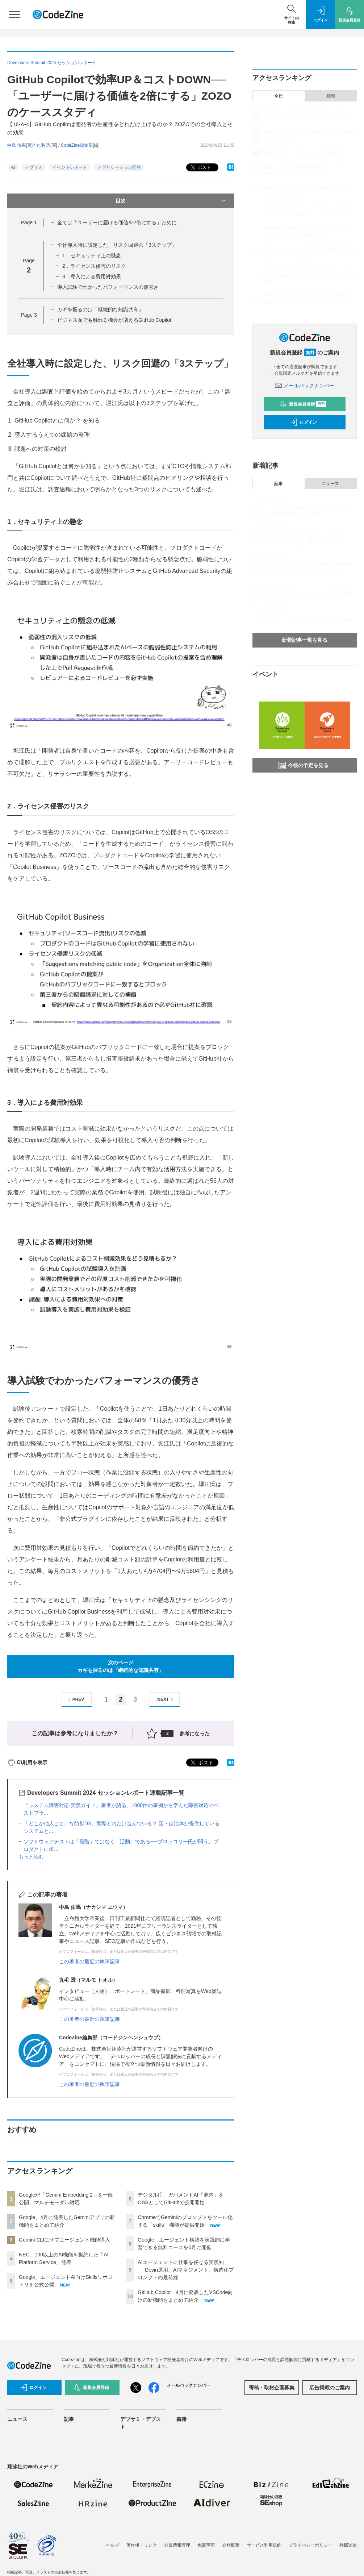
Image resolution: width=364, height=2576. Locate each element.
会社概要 (230, 2545)
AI (13, 167)
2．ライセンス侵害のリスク (94, 266)
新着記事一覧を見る (304, 640)
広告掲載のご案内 (329, 2387)
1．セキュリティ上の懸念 (91, 255)
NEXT (166, 1700)
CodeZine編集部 (77, 145)
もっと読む (31, 1857)
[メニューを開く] (14, 14)
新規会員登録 (303, 404)
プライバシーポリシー (310, 2545)
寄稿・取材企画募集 (271, 2387)
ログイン (303, 422)
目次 (171, 200)
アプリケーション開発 (119, 167)
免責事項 (206, 2545)
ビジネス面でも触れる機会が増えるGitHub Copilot (114, 320)
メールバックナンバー (304, 385)
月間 (330, 96)
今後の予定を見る (304, 765)
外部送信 (348, 2545)
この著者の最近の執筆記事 (89, 1961)
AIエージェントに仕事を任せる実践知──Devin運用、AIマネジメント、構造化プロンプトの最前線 (186, 2269)
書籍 (181, 2419)
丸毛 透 (43, 145)
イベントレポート (70, 167)
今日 (278, 96)
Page (29, 222)
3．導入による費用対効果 (91, 276)
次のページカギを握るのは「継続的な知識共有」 (121, 1666)
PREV (75, 1700)
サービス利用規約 (264, 2545)
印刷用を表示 (27, 1762)
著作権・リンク (141, 2545)
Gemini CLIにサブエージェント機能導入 (64, 2240)
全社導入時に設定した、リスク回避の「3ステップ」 (117, 245)
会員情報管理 (177, 2545)
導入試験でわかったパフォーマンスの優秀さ (108, 287)
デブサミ (33, 167)
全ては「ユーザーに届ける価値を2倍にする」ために (117, 222)
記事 (278, 483)
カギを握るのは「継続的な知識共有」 (100, 309)
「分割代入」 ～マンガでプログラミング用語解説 (302, 620)
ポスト (200, 167)
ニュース (330, 483)
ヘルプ (112, 2545)
